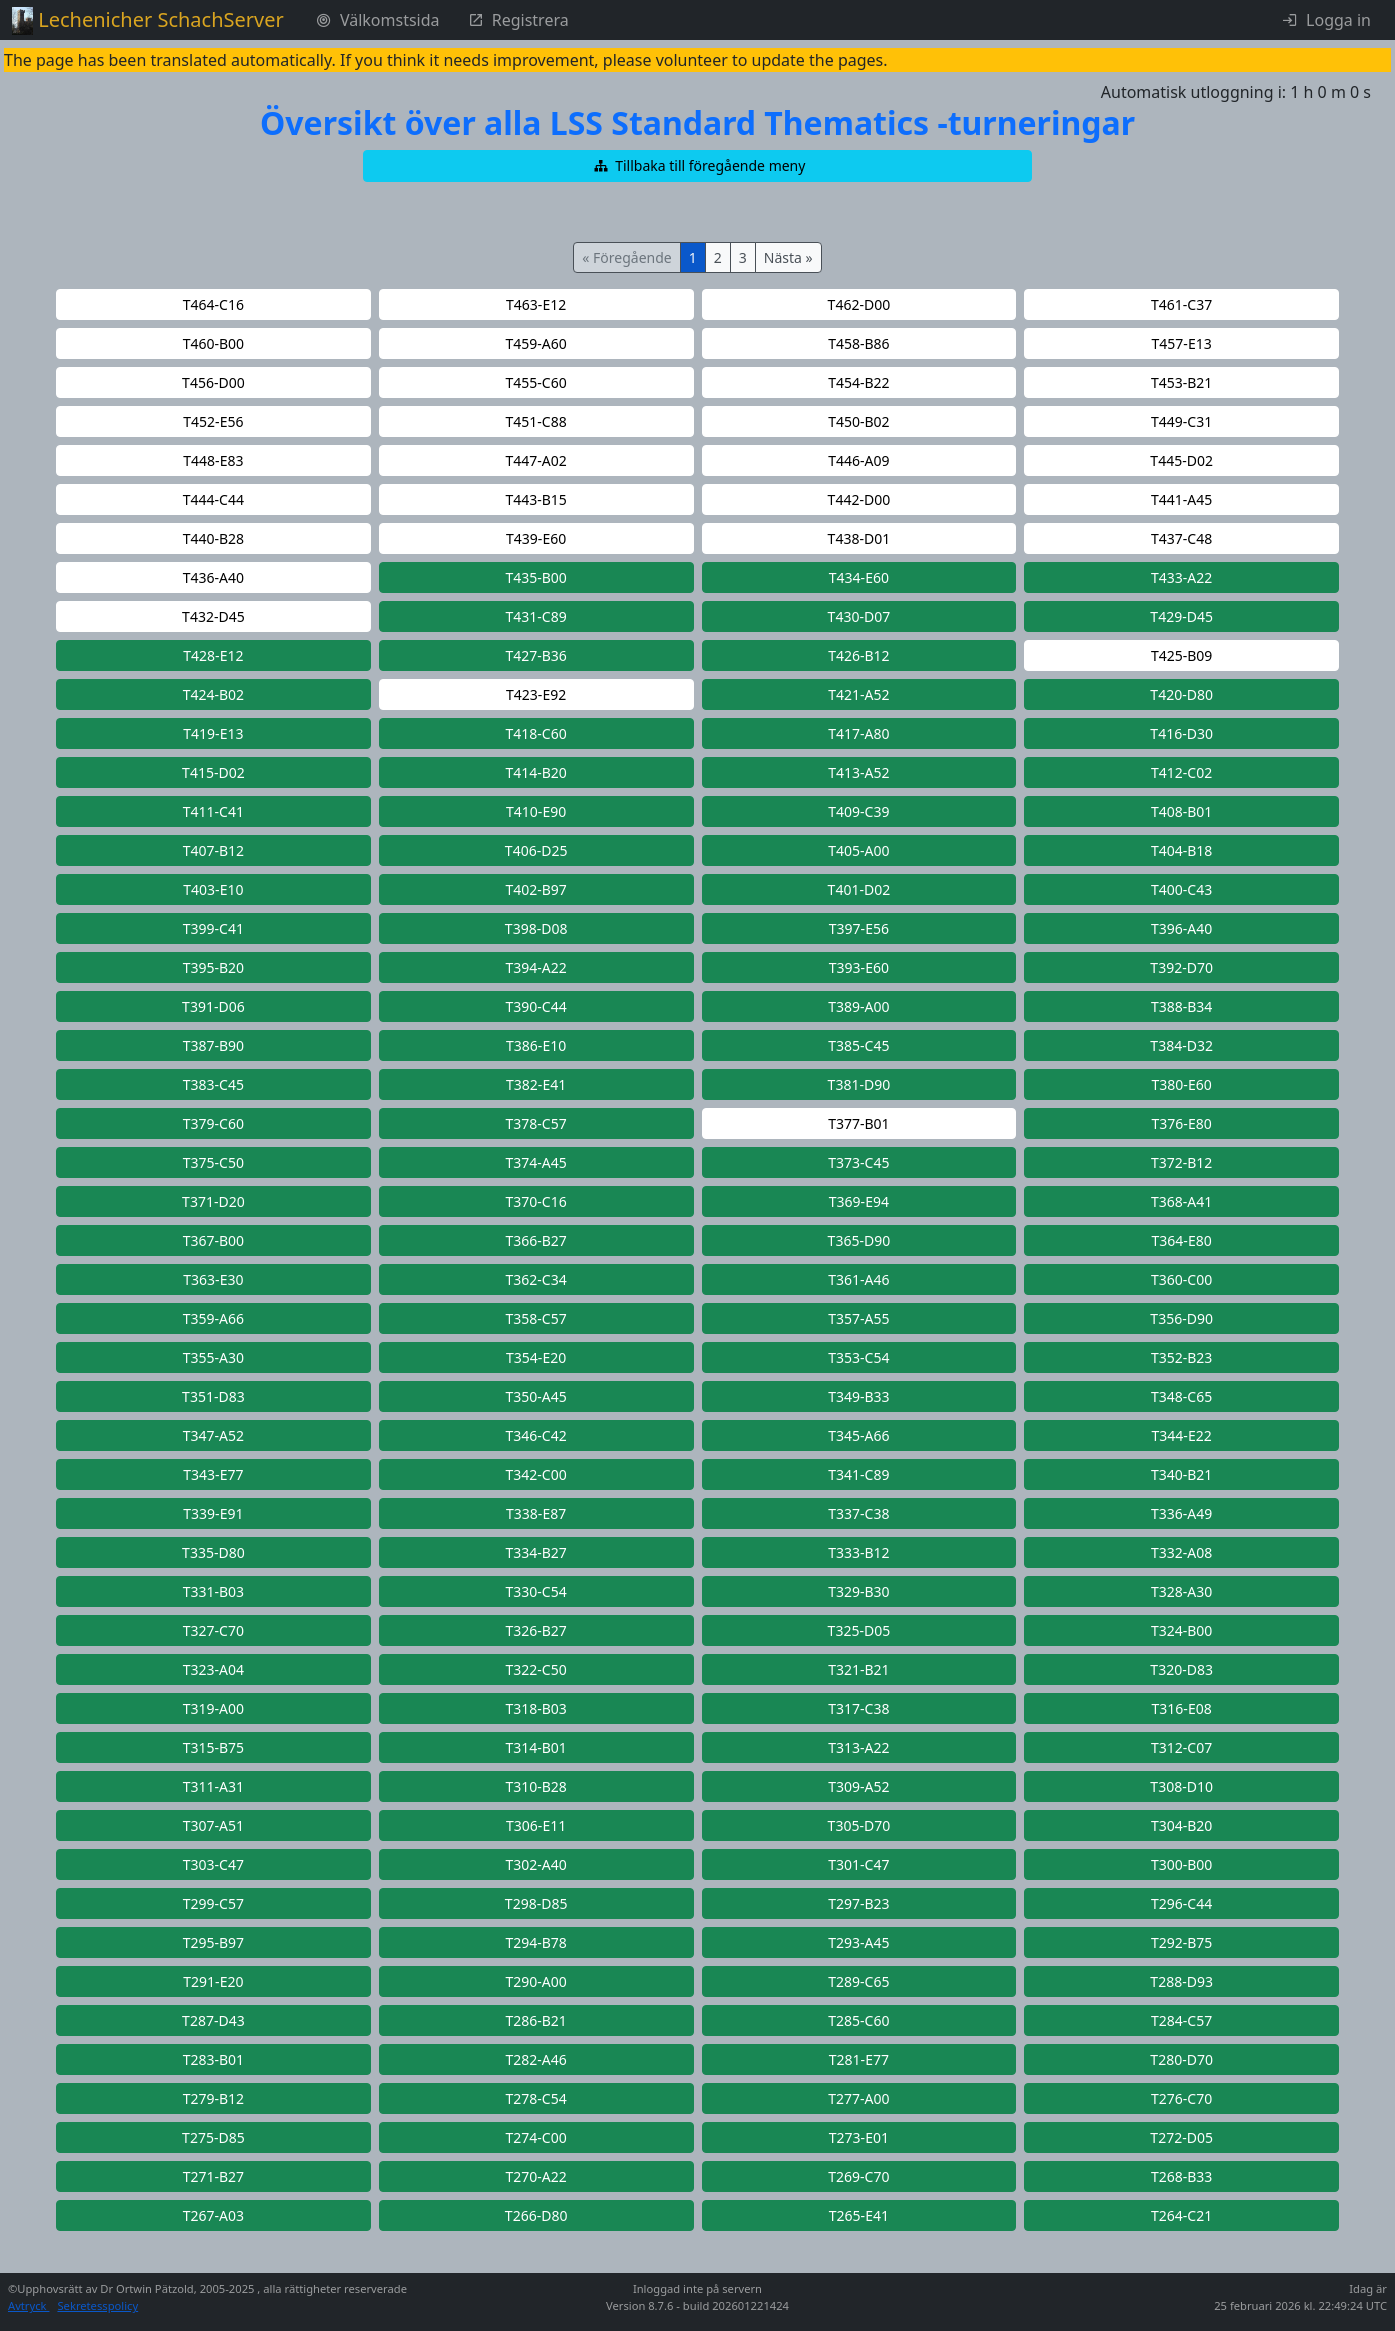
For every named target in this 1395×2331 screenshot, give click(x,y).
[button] (698, 166)
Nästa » (788, 257)
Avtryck (28, 2305)
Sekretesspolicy (97, 2305)
